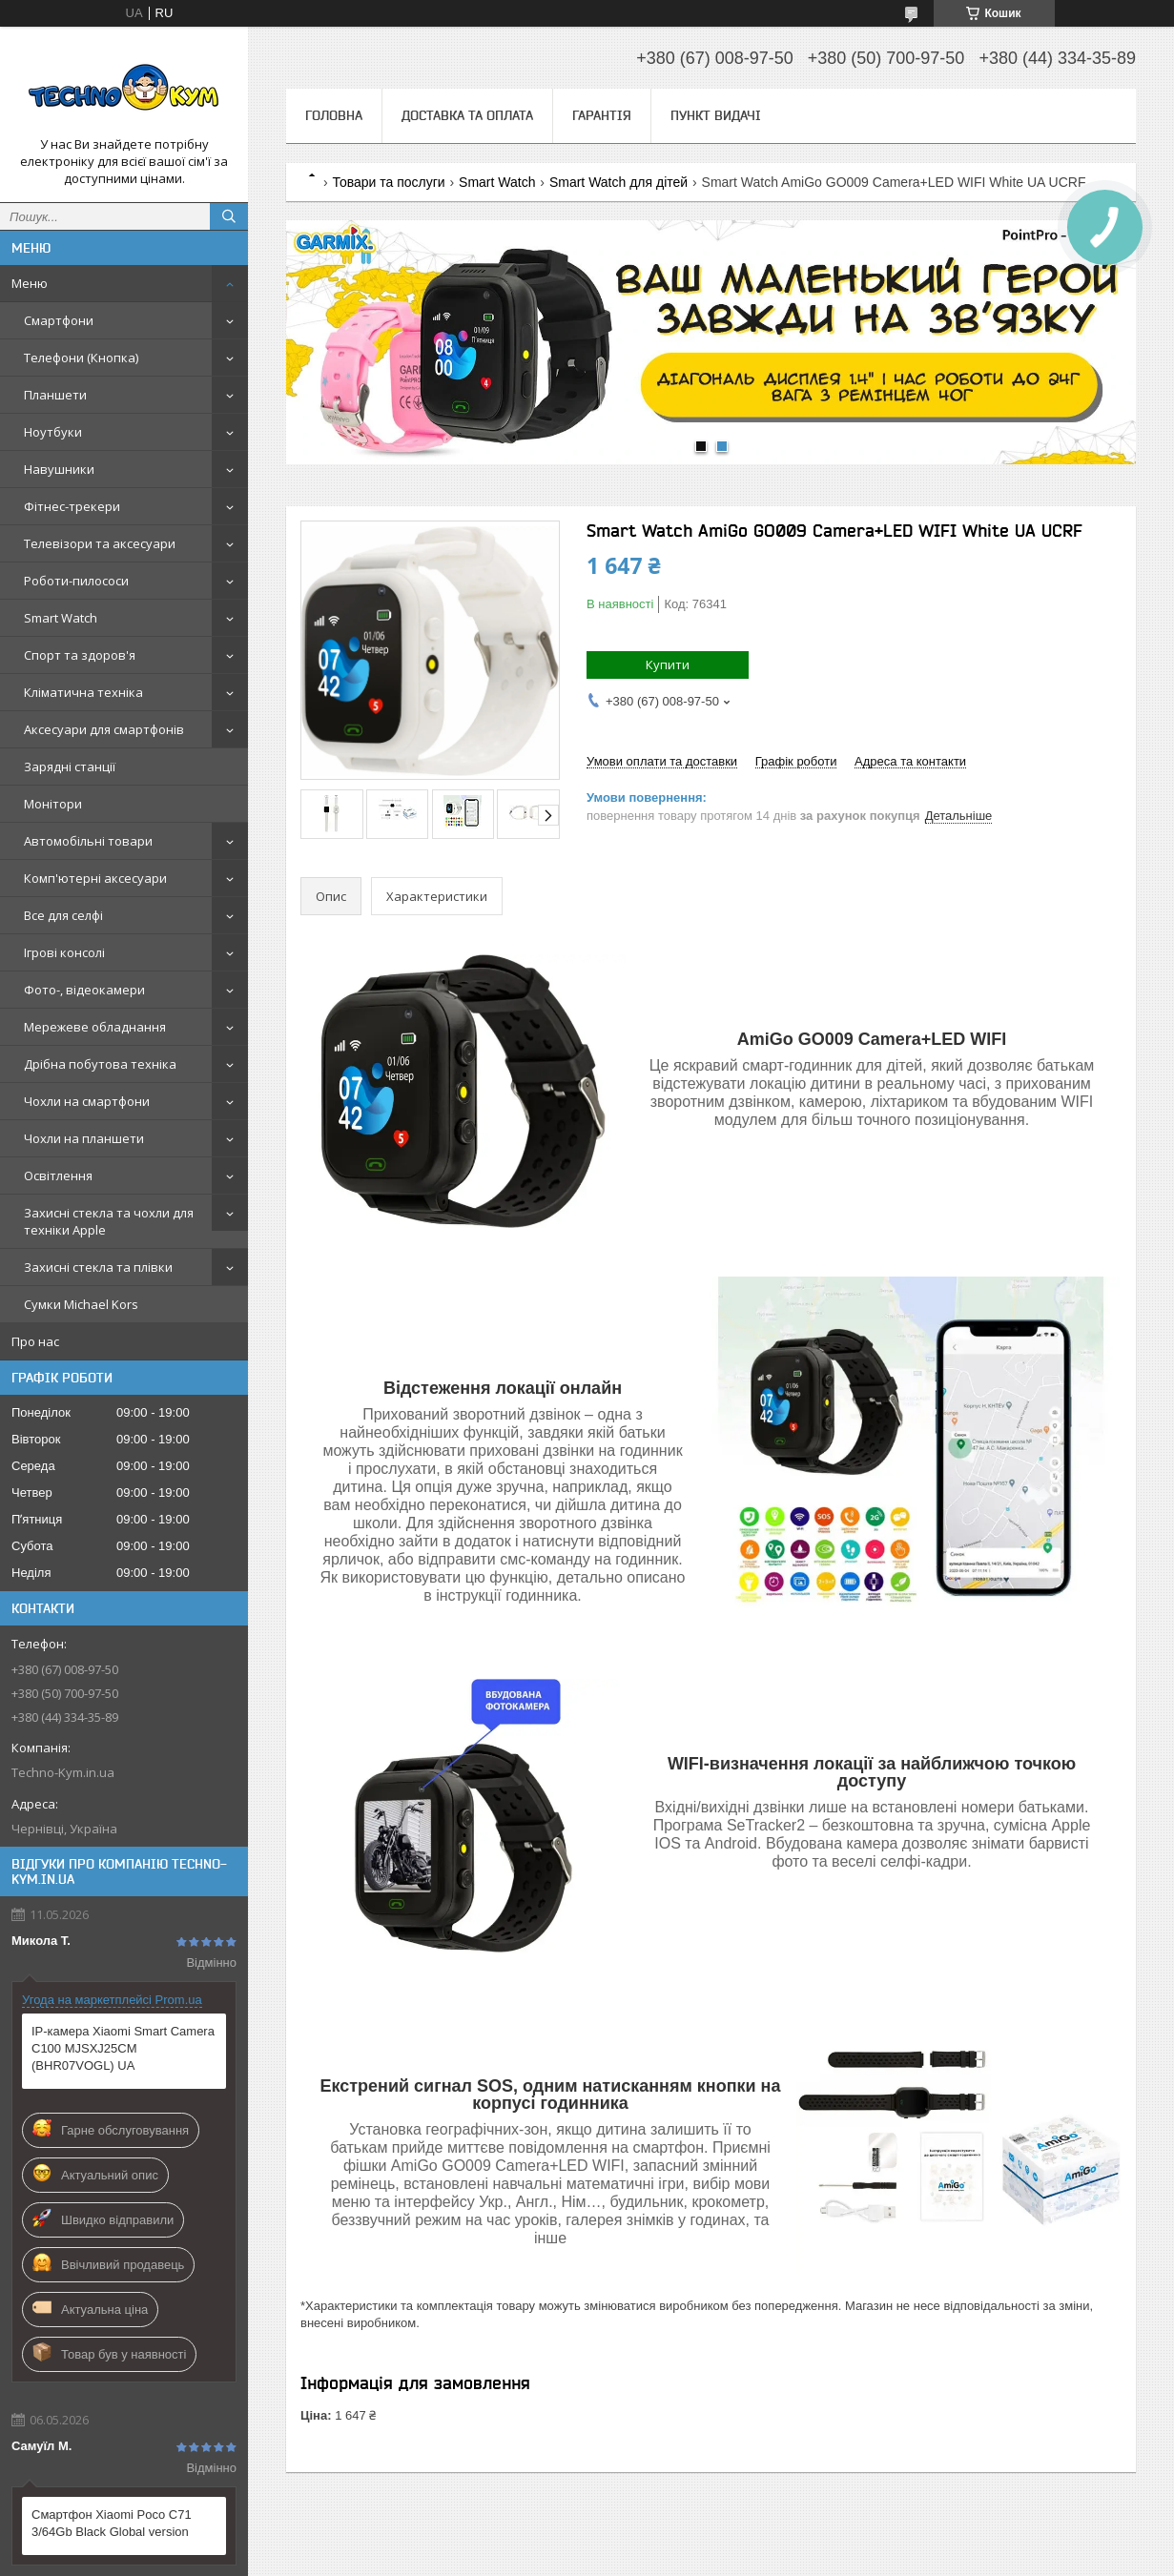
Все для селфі (63, 915)
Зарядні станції (69, 766)
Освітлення (58, 1175)
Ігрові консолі (64, 952)
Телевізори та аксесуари (99, 543)
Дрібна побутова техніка (100, 1064)
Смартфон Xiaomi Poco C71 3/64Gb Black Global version (111, 2523)
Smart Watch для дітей (618, 182)
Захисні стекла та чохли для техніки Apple (109, 1221)
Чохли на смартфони (87, 1101)
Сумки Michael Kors (81, 1304)
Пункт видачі (715, 115)
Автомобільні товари (88, 840)
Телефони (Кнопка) (81, 357)
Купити (668, 664)
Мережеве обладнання (95, 1026)
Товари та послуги (388, 182)
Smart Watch (60, 617)
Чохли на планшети (84, 1138)
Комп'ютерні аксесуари (95, 878)
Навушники (59, 469)
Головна (333, 115)
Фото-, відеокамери (84, 989)
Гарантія (601, 115)
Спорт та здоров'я (79, 655)
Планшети (55, 394)
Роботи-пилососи (76, 580)
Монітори (53, 803)
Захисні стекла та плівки (98, 1267)
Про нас (35, 1341)
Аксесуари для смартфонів (104, 729)
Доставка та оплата (467, 115)
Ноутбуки (53, 431)
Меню (29, 283)
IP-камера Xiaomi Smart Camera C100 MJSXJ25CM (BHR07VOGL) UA (123, 2048)
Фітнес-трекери (72, 506)
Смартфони (58, 320)
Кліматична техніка (83, 692)
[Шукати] (229, 216)
